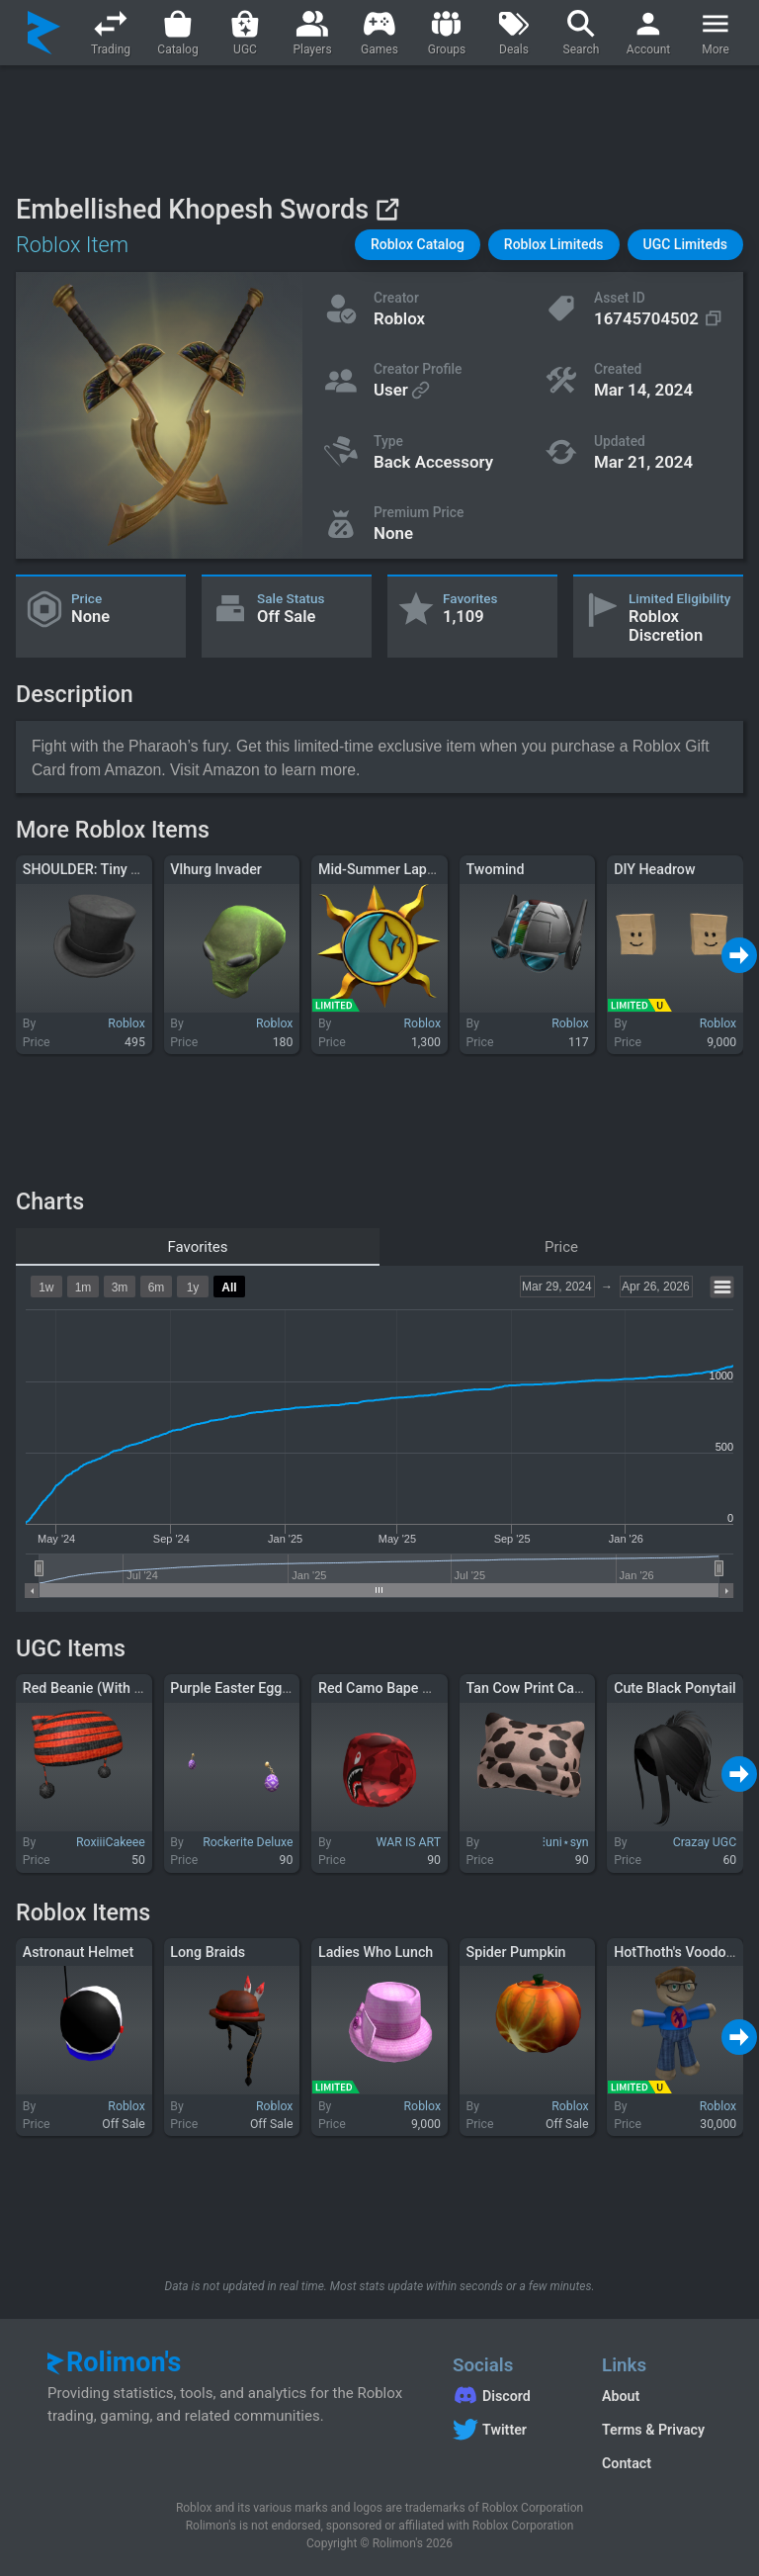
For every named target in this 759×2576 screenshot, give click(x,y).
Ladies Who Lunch (375, 1952)
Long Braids (207, 1952)
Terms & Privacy (653, 2430)
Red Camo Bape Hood (387, 1688)
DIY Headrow (654, 869)
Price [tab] (561, 1247)
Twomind (495, 869)
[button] (417, 244)
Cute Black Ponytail (675, 1688)
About (620, 2396)
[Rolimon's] (44, 32)
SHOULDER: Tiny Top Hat (101, 869)
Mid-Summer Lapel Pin (390, 869)
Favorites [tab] (197, 1247)
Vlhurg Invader (216, 869)
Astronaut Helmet (78, 1952)
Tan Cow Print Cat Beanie (546, 1688)
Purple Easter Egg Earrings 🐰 (264, 1688)
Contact (626, 2463)
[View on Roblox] (387, 209)
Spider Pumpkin (516, 1952)
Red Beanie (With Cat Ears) (107, 1688)
